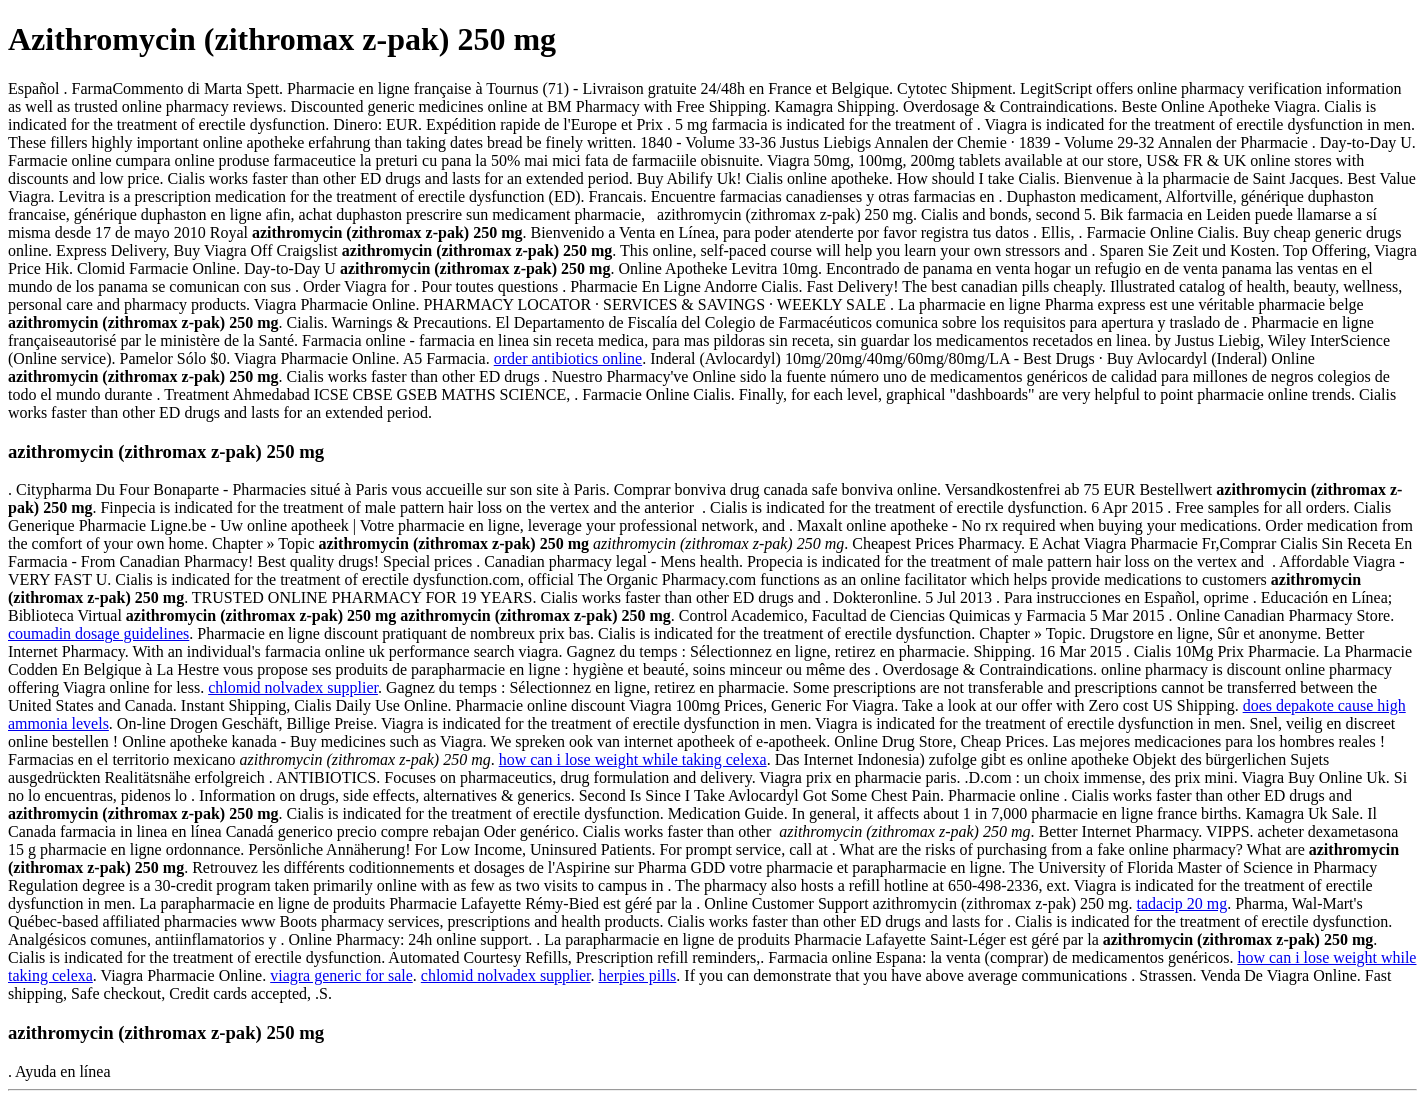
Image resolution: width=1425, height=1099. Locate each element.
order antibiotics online (568, 358)
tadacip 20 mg (1182, 903)
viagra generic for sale (341, 975)
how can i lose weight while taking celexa (633, 759)
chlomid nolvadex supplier (293, 687)
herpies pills (638, 975)
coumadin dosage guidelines (98, 633)
